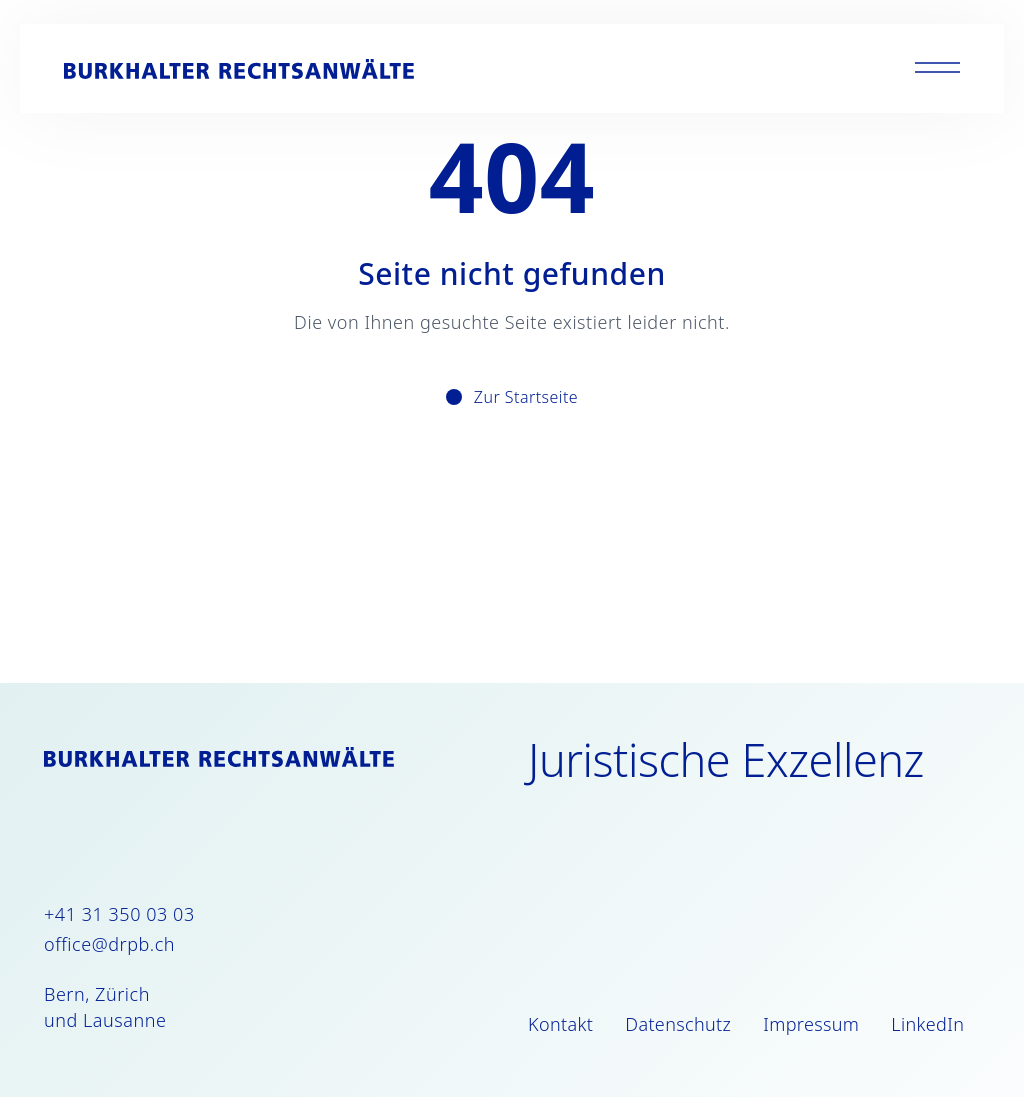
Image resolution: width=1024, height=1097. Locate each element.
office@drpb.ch (109, 944)
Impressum (811, 1024)
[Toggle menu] (937, 68)
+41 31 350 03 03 (119, 914)
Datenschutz (678, 1024)
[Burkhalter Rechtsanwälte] (239, 69)
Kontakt (560, 1024)
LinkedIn (927, 1024)
